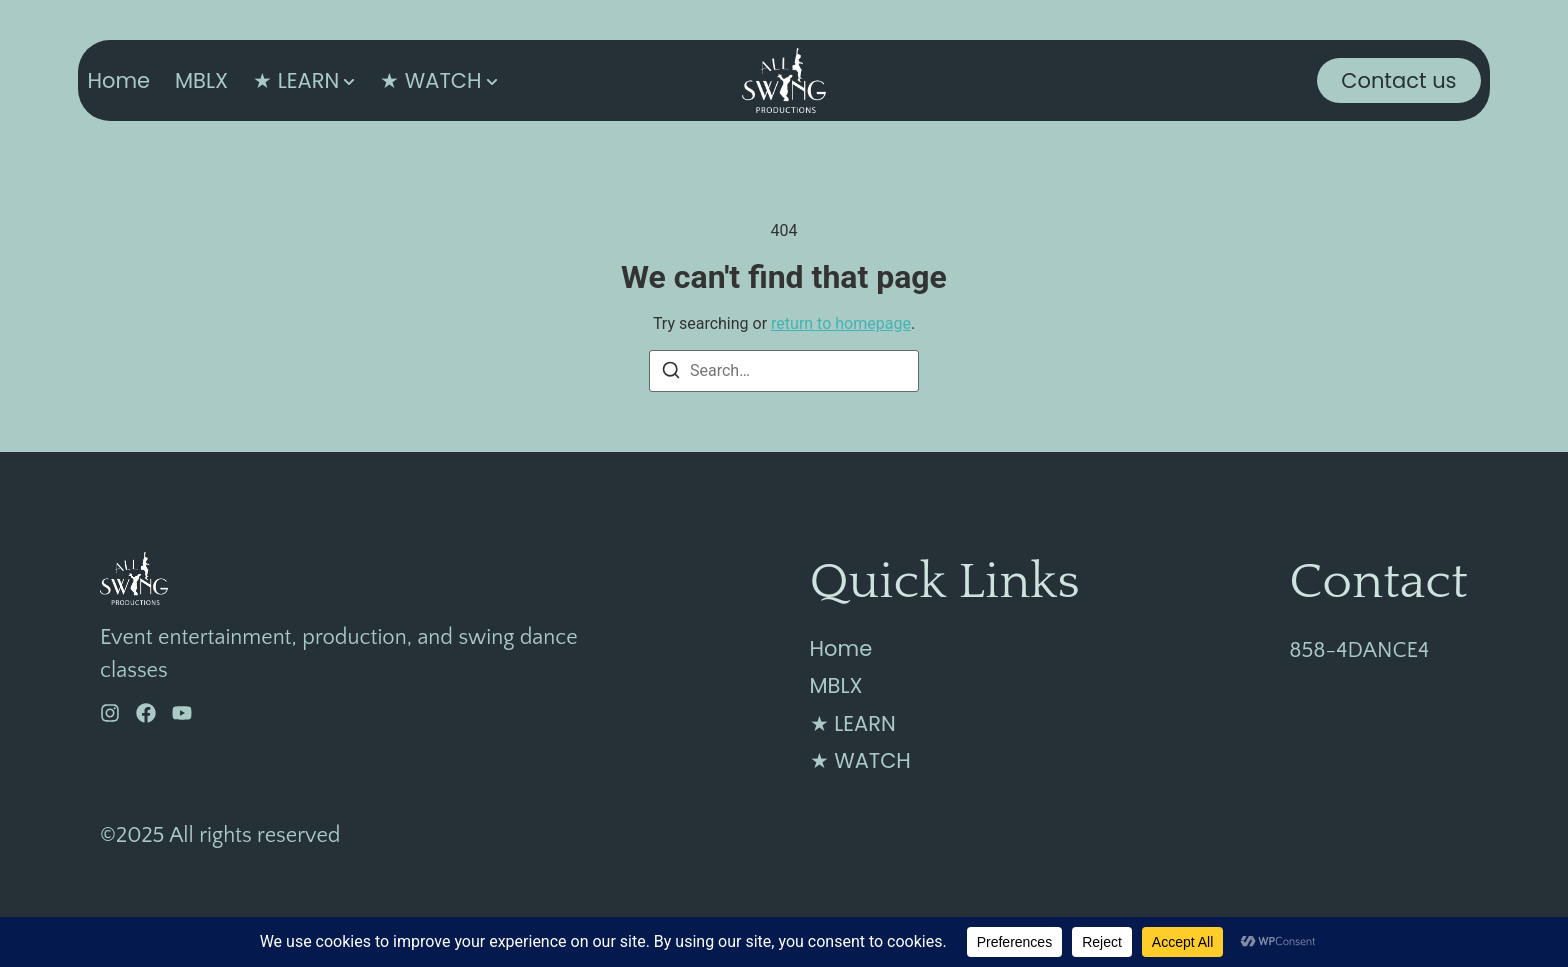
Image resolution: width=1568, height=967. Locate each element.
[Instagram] (110, 713)
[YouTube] (182, 713)
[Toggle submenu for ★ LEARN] (347, 80)
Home (118, 80)
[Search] (671, 373)
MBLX (201, 80)
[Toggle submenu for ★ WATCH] (490, 80)
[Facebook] (146, 713)
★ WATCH (430, 80)
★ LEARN (296, 80)
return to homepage (841, 323)
